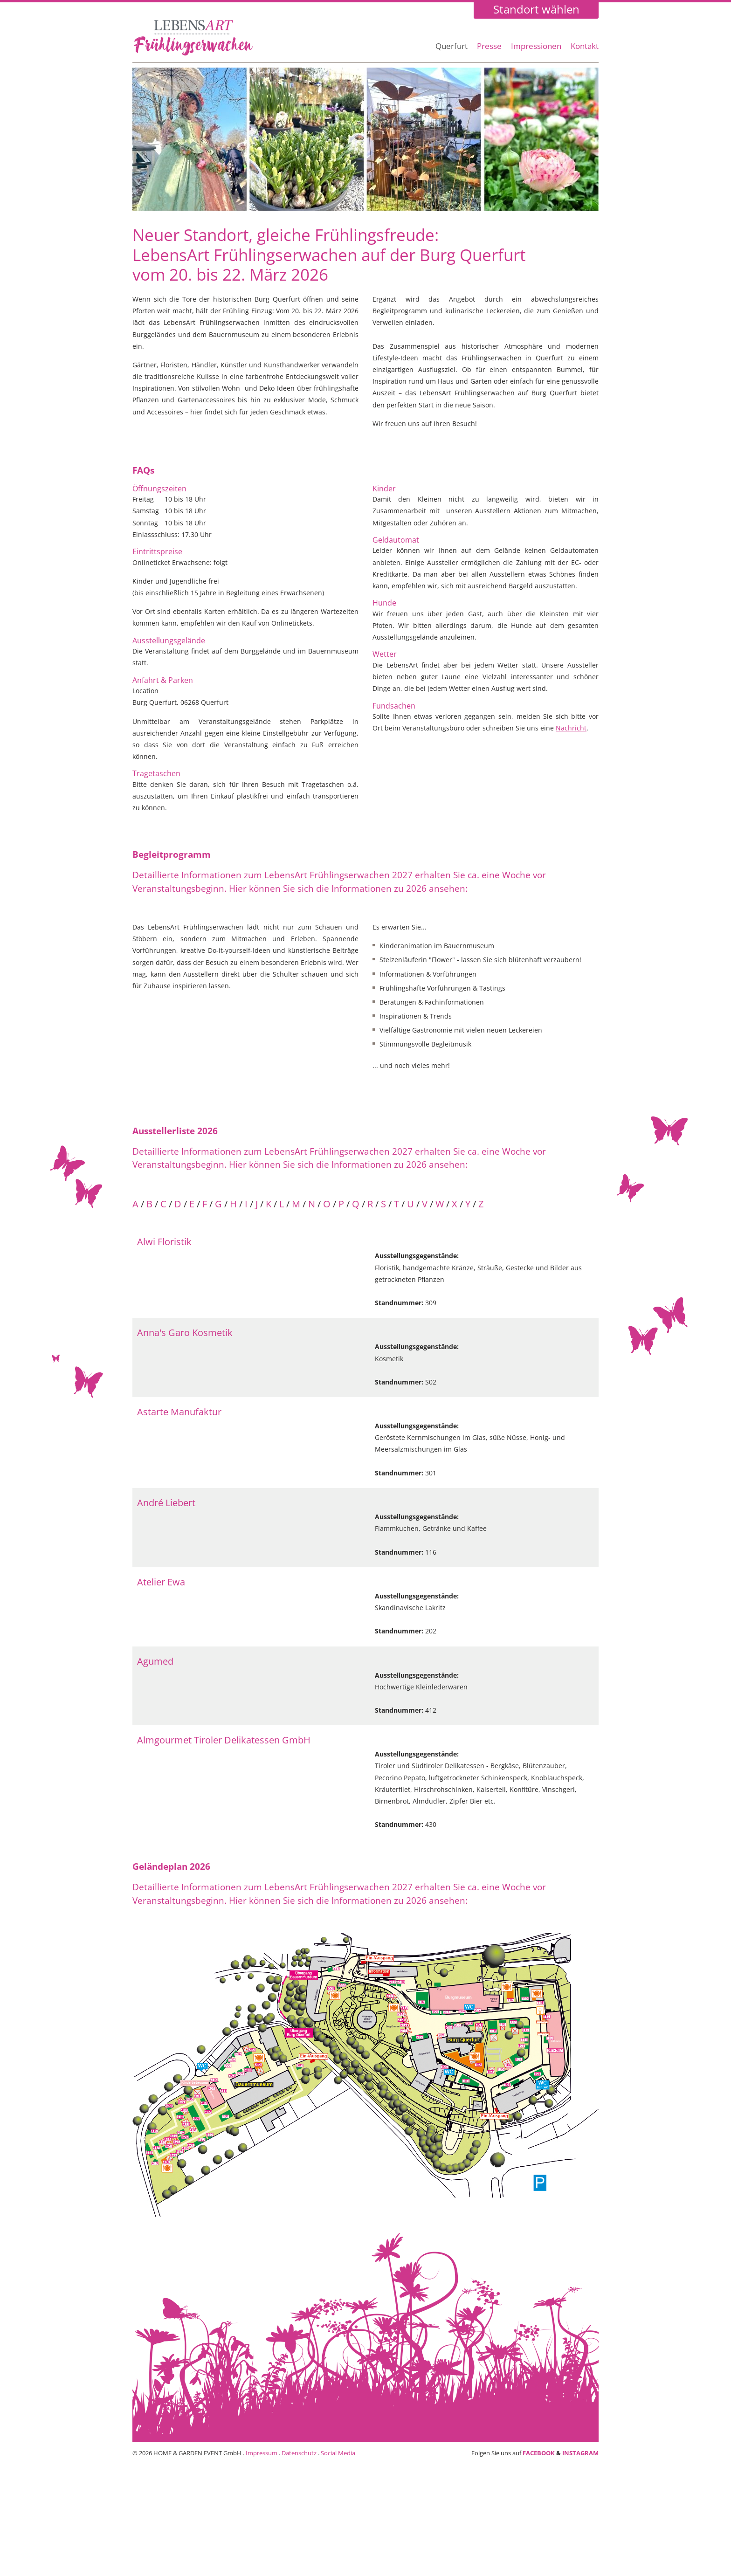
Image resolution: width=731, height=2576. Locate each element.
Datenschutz (299, 2453)
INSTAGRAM (580, 2453)
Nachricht (571, 727)
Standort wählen (536, 9)
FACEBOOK (539, 2453)
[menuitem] (451, 51)
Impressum (261, 2453)
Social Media (338, 2453)
